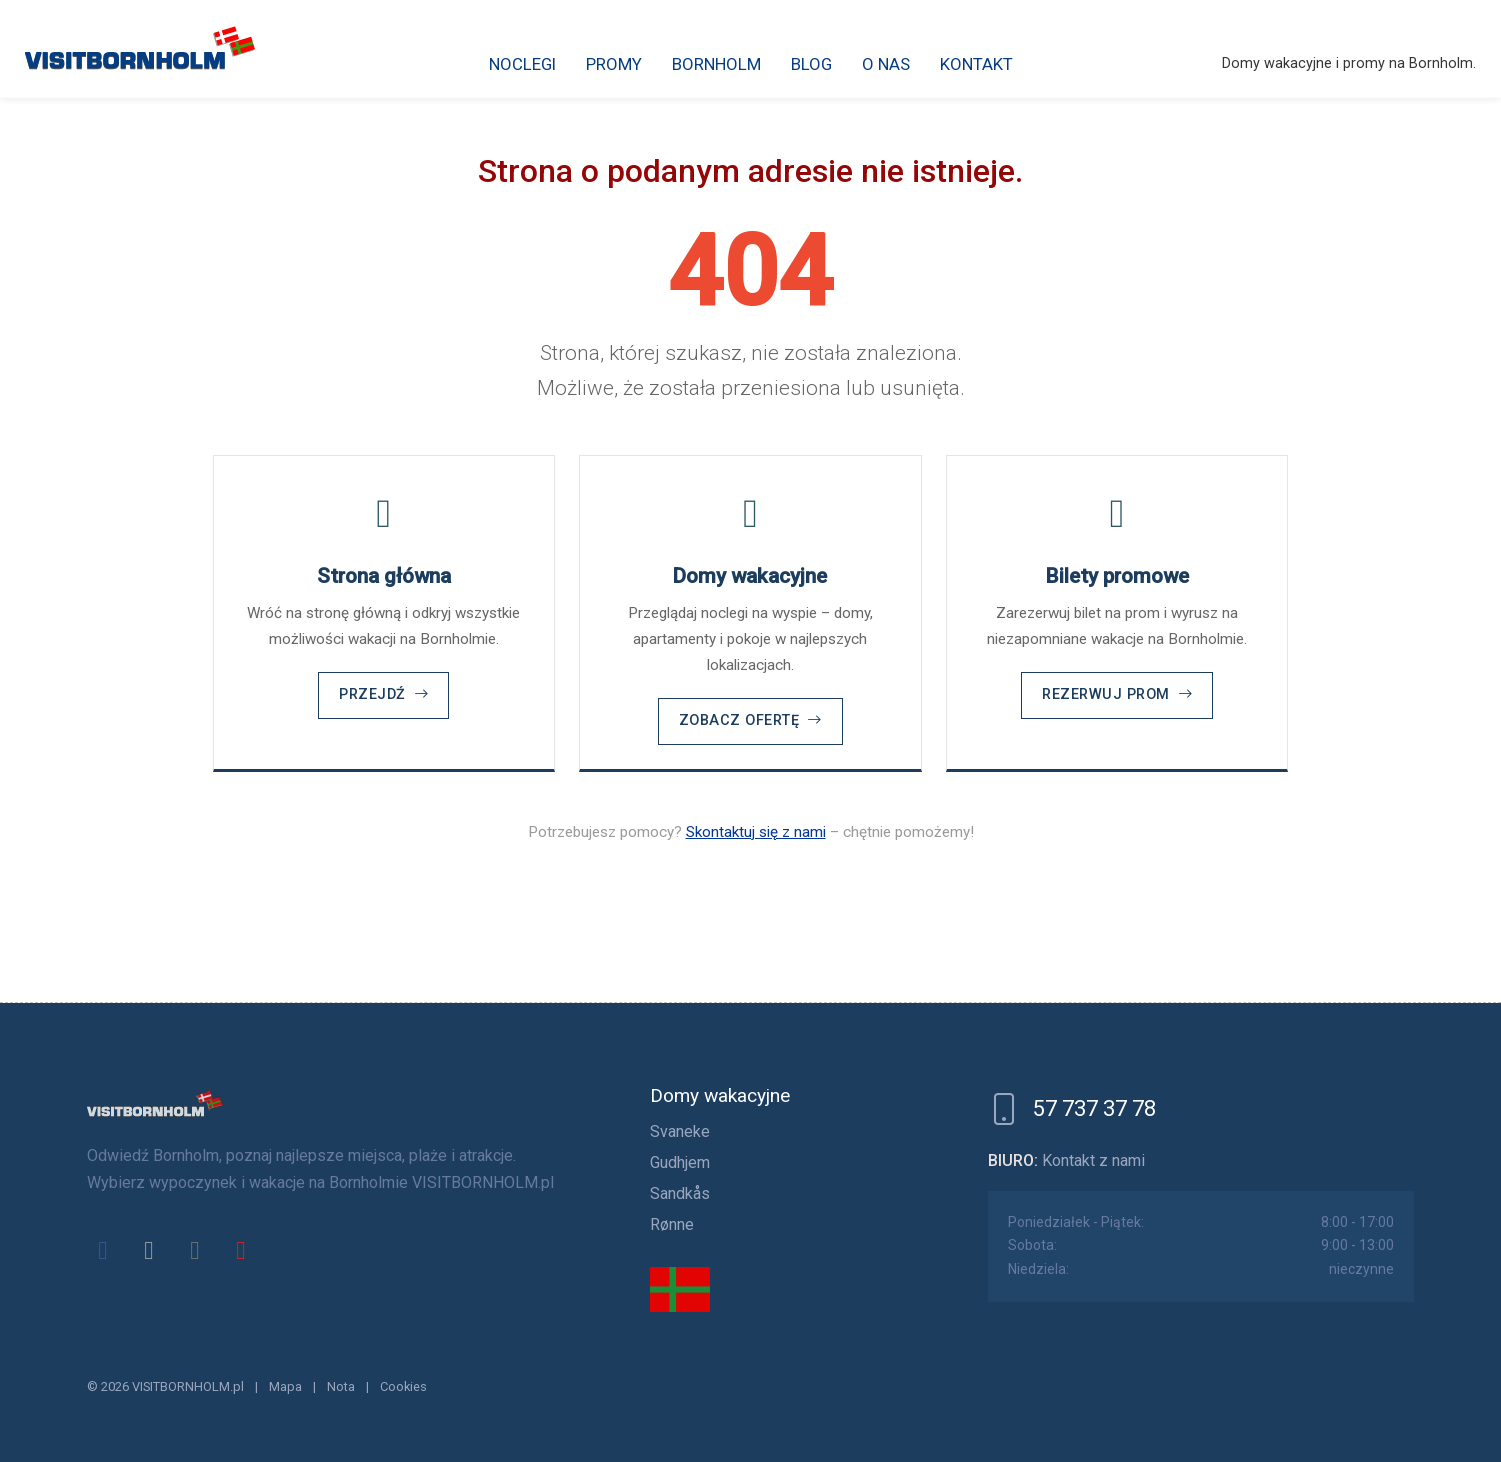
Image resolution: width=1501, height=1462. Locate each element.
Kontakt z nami (1093, 1160)
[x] (149, 1250)
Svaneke (680, 1131)
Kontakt (976, 64)
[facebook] (103, 1250)
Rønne (672, 1224)
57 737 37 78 (1094, 1108)
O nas (886, 64)
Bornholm (716, 64)
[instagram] (195, 1250)
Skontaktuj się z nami (756, 832)
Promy (614, 64)
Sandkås (680, 1193)
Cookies (403, 1386)
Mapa (285, 1386)
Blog (811, 64)
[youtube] (241, 1250)
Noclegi (522, 64)
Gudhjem (680, 1162)
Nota (341, 1386)
